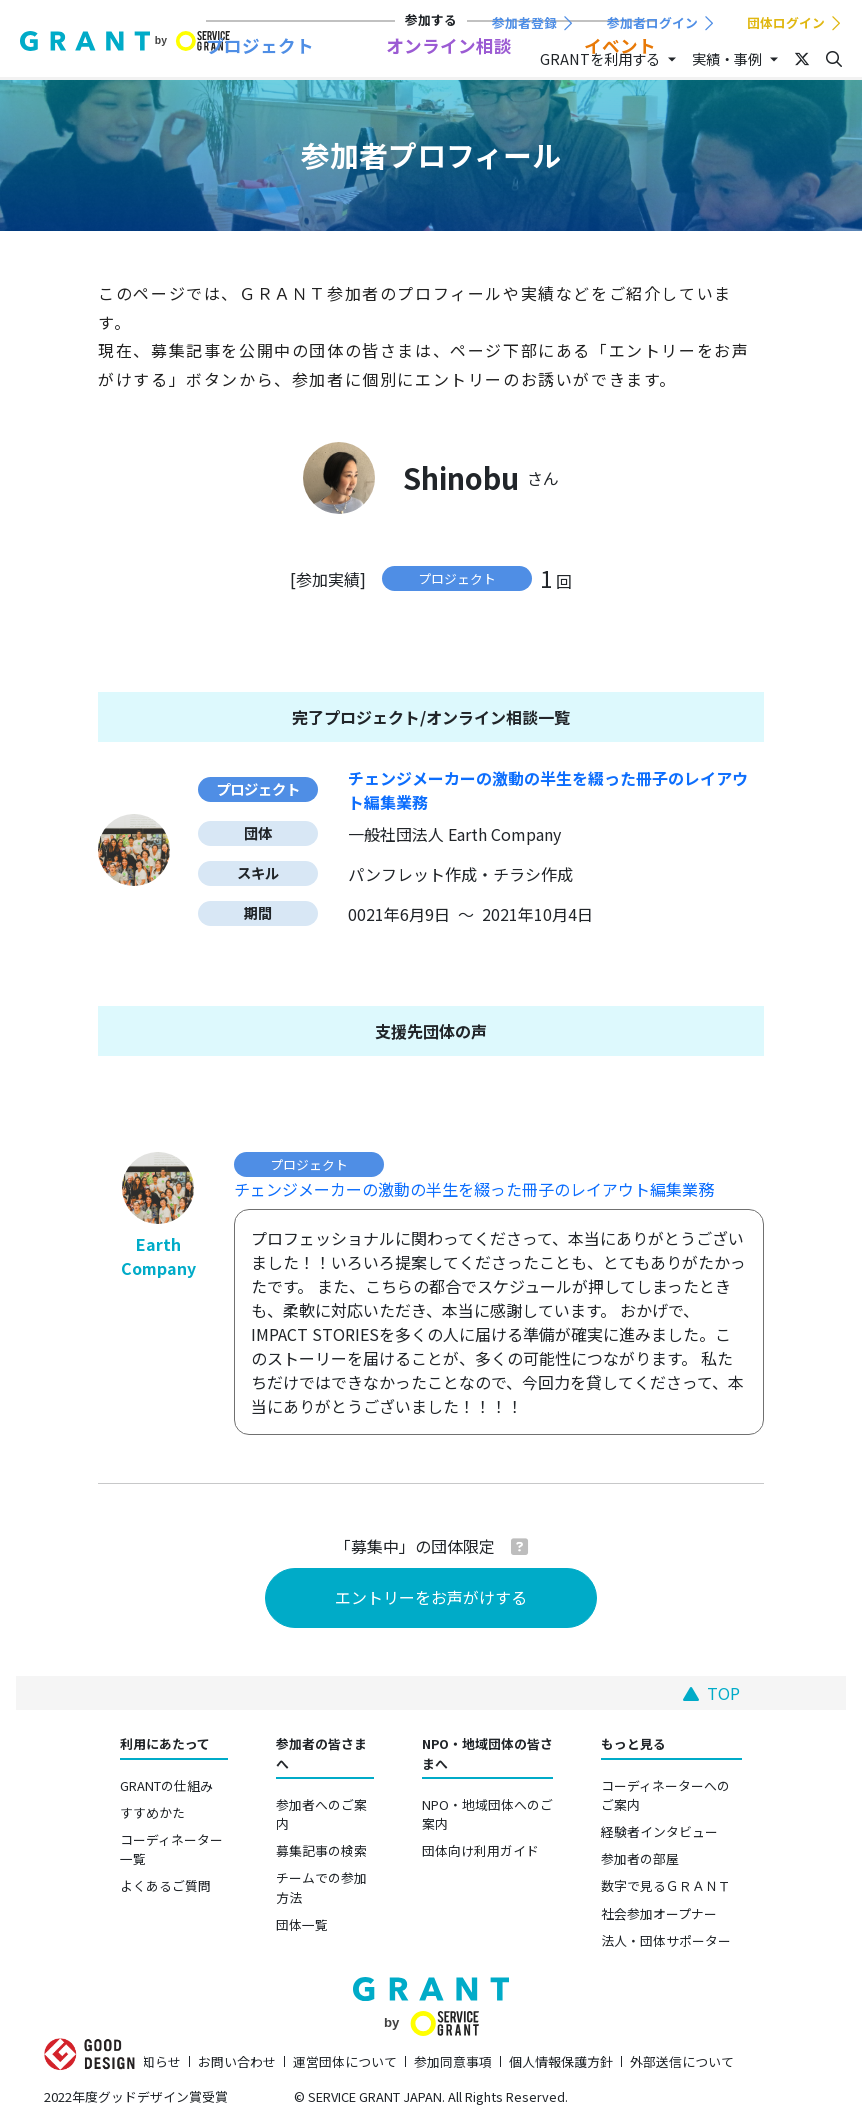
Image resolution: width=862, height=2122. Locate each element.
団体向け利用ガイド (480, 1850)
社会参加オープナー (659, 1913)
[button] (519, 1546)
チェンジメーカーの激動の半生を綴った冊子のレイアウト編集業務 (474, 1189)
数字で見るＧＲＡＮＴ (666, 1885)
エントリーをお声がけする (431, 1597)
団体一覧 (302, 1924)
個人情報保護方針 (561, 2061)
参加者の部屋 (640, 1858)
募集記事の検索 (321, 1850)
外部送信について (682, 2061)
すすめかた (152, 1812)
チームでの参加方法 (321, 1887)
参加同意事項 (453, 2061)
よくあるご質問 (165, 1885)
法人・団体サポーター (666, 1940)
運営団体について (345, 2061)
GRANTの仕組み (166, 1785)
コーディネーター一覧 (171, 1849)
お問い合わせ (237, 2061)
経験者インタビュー (659, 1831)
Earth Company (158, 1256)
